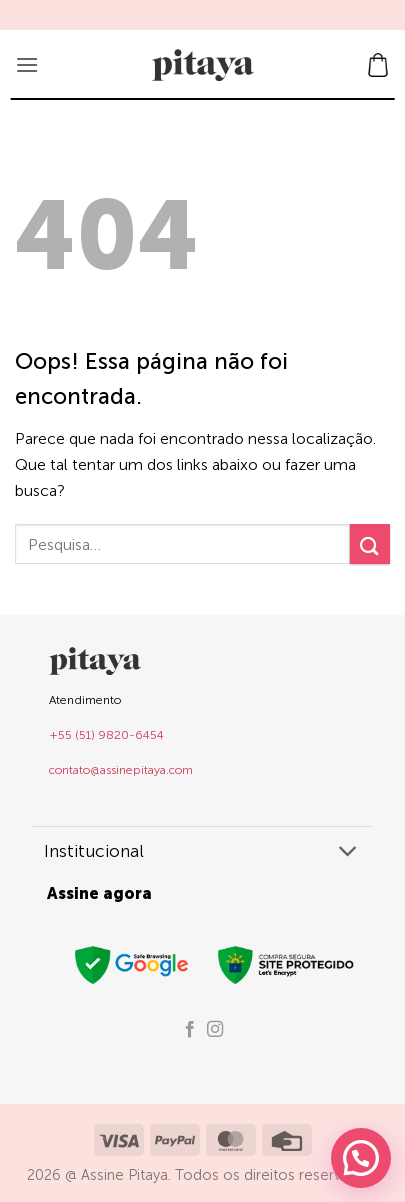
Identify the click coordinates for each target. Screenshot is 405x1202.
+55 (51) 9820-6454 (106, 735)
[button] (27, 64)
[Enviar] (370, 543)
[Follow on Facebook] (190, 1030)
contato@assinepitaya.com (121, 770)
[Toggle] (348, 853)
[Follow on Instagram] (215, 1030)
